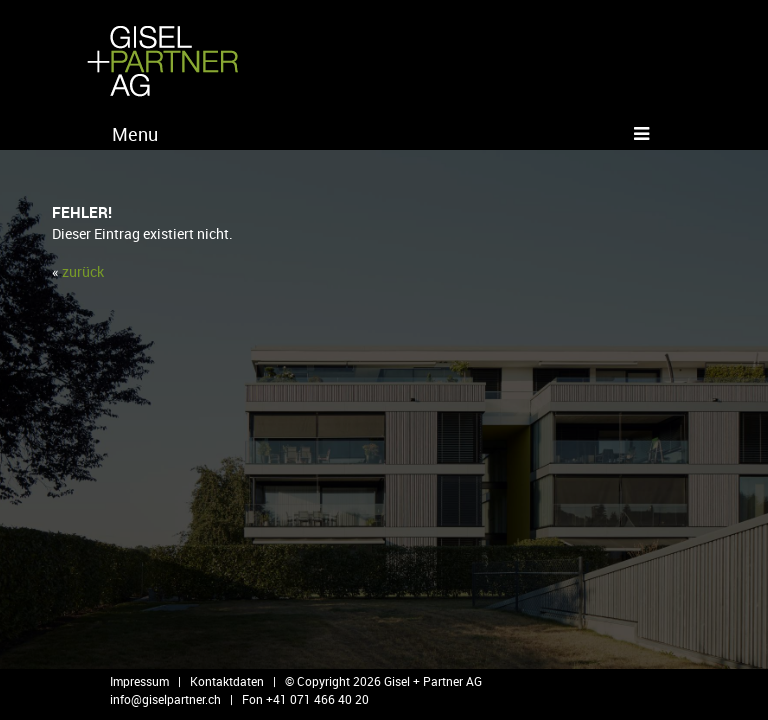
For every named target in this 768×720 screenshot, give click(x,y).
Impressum (139, 681)
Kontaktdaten (227, 681)
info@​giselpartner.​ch (165, 699)
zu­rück (83, 271)
